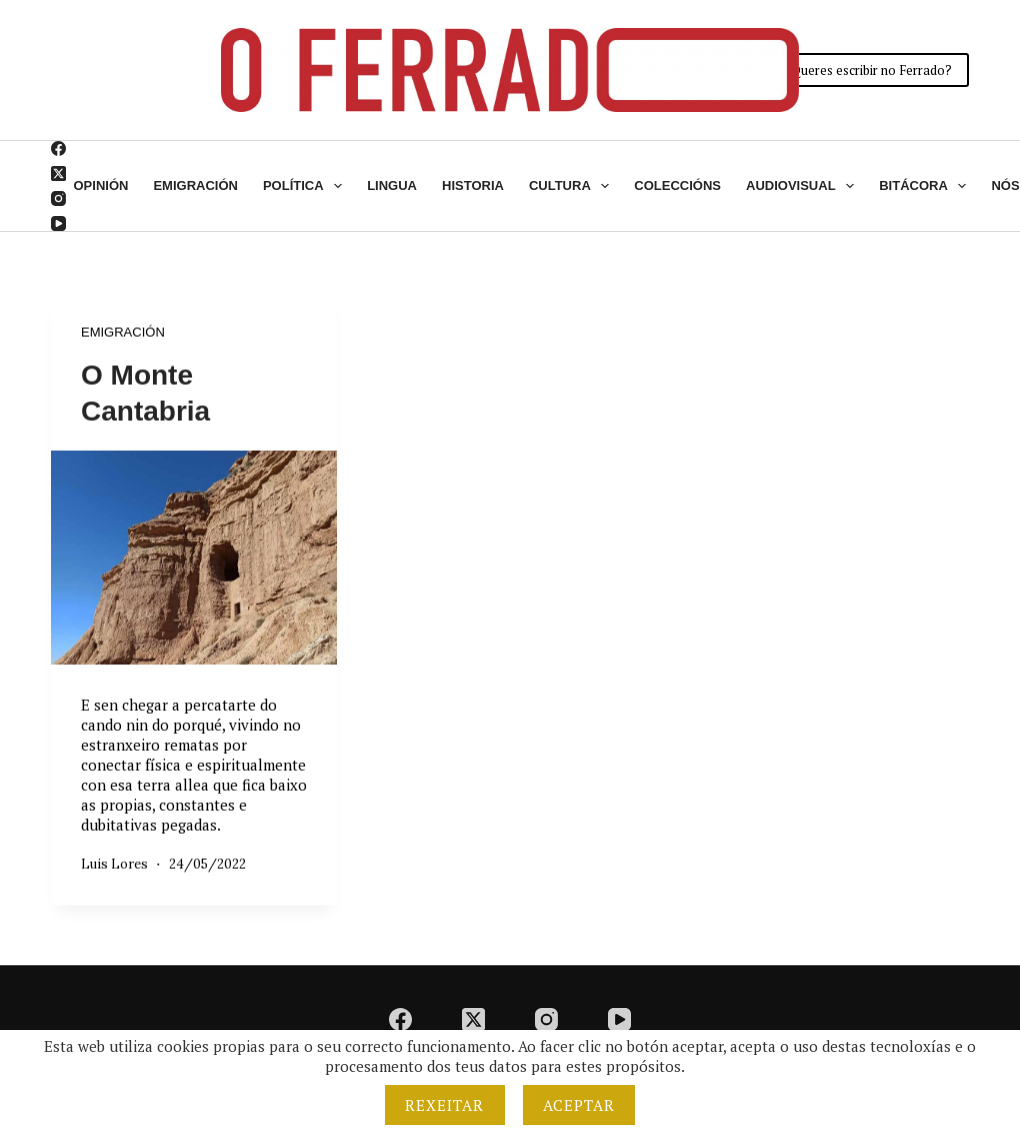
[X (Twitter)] (58, 173)
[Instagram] (58, 198)
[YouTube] (58, 223)
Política (306, 186)
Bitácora (926, 186)
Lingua (392, 185)
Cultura (573, 186)
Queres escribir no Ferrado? (871, 70)
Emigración (195, 185)
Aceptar (579, 1105)
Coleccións (677, 185)
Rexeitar (445, 1105)
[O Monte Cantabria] (194, 558)
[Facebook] (58, 148)
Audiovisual (804, 186)
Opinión (101, 185)
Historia (473, 185)
